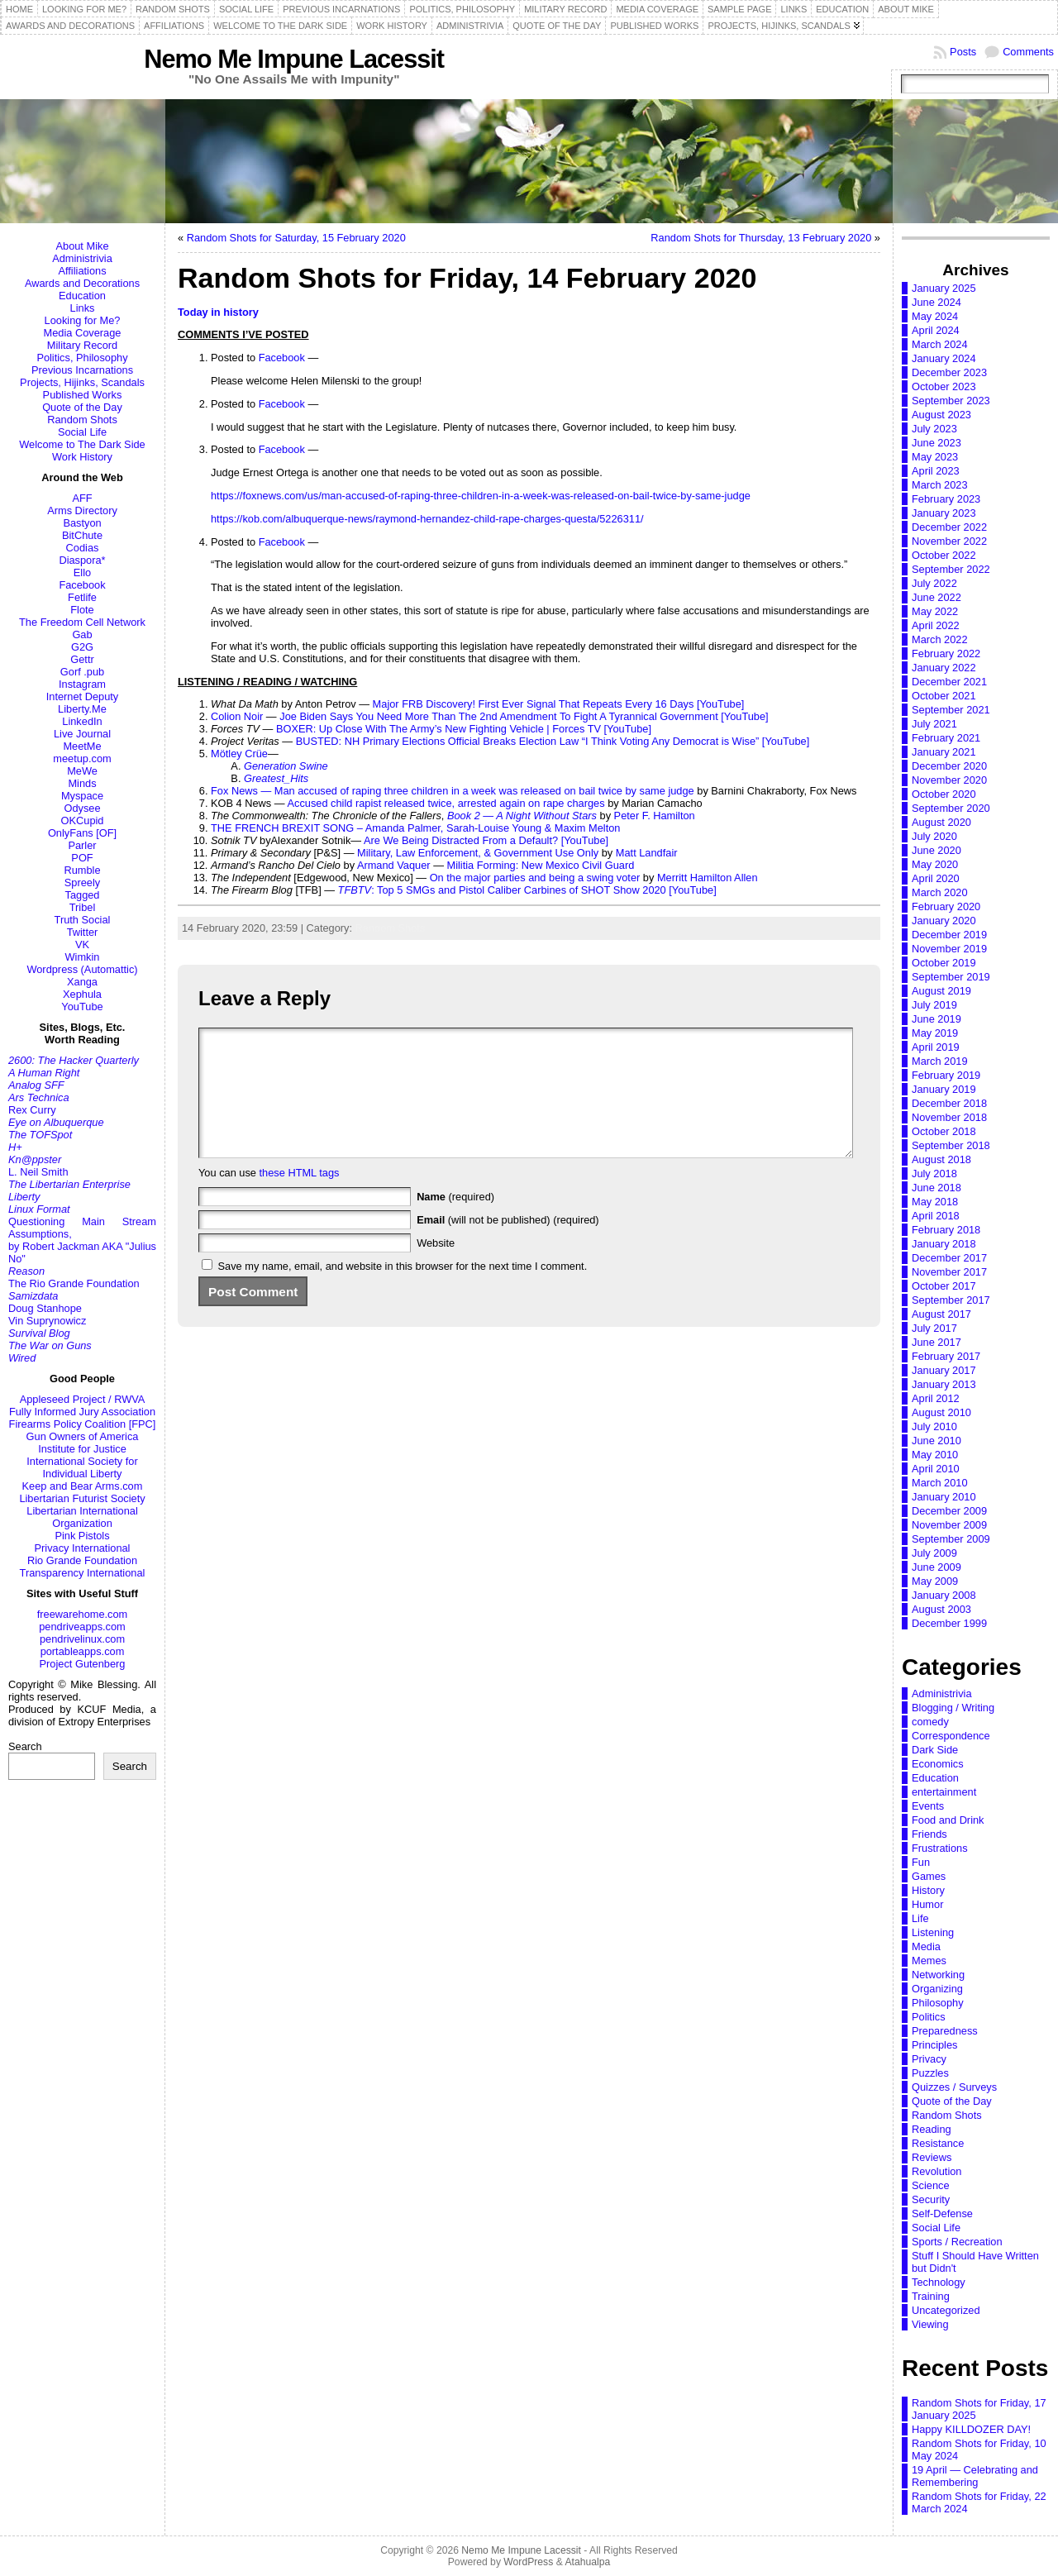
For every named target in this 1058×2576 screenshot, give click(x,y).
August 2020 (941, 822)
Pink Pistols (82, 1535)
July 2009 (934, 1553)
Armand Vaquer (394, 865)
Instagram (82, 684)
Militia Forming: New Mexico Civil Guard (541, 865)
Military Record (82, 345)
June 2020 (936, 850)
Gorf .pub (82, 671)
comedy (930, 1721)
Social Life (82, 432)
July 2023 (934, 428)
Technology (938, 2282)
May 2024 (935, 316)
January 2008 (944, 1595)
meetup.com (82, 758)
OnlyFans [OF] (82, 833)
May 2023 (935, 457)
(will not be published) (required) (508, 1244)
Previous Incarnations (82, 370)
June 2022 (936, 597)
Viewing (930, 2324)
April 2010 (936, 1468)
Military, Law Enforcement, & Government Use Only (477, 853)
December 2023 (949, 372)
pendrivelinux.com (82, 1639)
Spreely (82, 882)
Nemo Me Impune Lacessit (294, 59)
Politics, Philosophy (81, 357)
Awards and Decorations (82, 283)
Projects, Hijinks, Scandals (82, 382)
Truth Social (83, 920)
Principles (934, 2045)
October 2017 (944, 1286)
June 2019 (936, 1019)
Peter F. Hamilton (654, 815)
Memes (929, 1960)
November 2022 (949, 541)
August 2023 (941, 414)
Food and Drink (948, 1820)
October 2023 (944, 386)
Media (926, 1946)
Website (436, 1268)
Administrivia (82, 258)
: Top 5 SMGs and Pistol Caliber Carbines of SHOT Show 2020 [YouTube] (527, 890)
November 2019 (949, 948)
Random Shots (82, 419)
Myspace (82, 795)
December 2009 (949, 1511)
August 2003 (941, 1609)
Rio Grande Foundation (82, 1560)
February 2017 (946, 1356)
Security (931, 2199)
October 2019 (944, 962)
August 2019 (941, 991)
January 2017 (944, 1370)
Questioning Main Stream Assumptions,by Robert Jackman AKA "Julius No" (82, 1240)
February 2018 (946, 1230)
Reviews (931, 2157)
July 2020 (934, 836)
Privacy (929, 2059)
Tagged (82, 895)
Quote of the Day (82, 407)
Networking (938, 1974)
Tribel (82, 907)
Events (928, 1806)
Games (929, 1876)
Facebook (82, 585)
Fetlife (82, 597)
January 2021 (944, 752)
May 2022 (935, 611)
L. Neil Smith (38, 1172)
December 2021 (949, 681)
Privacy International (83, 1548)
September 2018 (951, 1145)
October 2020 (944, 794)
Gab (82, 634)
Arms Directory (82, 510)
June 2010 (936, 1440)
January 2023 (944, 513)
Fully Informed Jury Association (82, 1411)
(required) (455, 1221)
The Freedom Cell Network (82, 622)
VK (82, 944)
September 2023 (951, 400)
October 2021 (944, 695)
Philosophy (938, 2002)
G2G (82, 647)
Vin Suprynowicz (47, 1320)
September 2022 (951, 569)
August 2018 (941, 1159)
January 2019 (944, 1089)
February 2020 (946, 906)
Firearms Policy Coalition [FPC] (82, 1424)
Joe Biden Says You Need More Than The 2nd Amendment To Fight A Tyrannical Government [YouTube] (523, 716)
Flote (81, 609)
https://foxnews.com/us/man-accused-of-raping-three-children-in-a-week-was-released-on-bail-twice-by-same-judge (481, 495)
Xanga (82, 982)
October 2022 (944, 555)
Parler (82, 845)
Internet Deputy (82, 696)
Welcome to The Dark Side (82, 444)
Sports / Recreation (957, 2241)
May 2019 (935, 1033)
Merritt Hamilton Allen (707, 877)
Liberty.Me (82, 709)
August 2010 (941, 1412)
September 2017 (951, 1300)
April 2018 (936, 1215)
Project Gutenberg (83, 1664)
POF (82, 858)
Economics (938, 1764)
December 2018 (949, 1103)
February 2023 (946, 499)
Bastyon (82, 523)
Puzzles (930, 2073)
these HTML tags (300, 1197)
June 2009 (936, 1567)
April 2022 (936, 625)
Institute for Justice (82, 1449)
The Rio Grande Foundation (74, 1283)
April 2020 (936, 878)
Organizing (937, 1988)
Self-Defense (942, 2213)
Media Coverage (83, 333)
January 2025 (944, 288)
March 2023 (940, 485)
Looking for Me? (83, 320)
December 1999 (949, 1623)
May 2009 (935, 1581)
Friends (929, 1834)
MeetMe (82, 746)
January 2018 (944, 1244)
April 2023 (936, 471)
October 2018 (944, 1131)
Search (25, 1746)
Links (82, 308)
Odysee (82, 808)
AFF (82, 498)
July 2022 (934, 583)
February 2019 (946, 1075)
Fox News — (242, 791)
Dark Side (935, 1750)
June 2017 (936, 1342)
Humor (927, 1904)
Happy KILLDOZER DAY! (971, 2429)
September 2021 (951, 710)
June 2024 (936, 302)
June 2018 (936, 1187)
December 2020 (949, 766)
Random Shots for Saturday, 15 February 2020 (296, 237)
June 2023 (936, 442)
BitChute (82, 535)
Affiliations (82, 271)
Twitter (82, 932)
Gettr (81, 659)
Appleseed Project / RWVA (82, 1399)
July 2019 (934, 1005)
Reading (931, 2129)
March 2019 (940, 1061)
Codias (82, 547)
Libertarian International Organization (81, 1517)
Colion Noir (237, 716)
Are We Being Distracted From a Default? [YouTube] (486, 840)
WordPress (528, 2562)
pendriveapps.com (82, 1626)
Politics (929, 2017)
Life (920, 1918)
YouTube (81, 1006)
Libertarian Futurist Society (82, 1498)
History (928, 1890)
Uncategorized (946, 2310)
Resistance (938, 2143)
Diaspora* (82, 560)
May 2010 (935, 1454)
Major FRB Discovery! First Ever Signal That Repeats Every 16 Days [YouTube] (559, 704)
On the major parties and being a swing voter (535, 877)
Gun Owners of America (82, 1436)
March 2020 (940, 892)
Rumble (82, 870)
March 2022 (940, 639)
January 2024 (944, 358)
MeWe (82, 771)
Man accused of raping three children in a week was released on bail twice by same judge (484, 791)
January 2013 (944, 1384)
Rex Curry (32, 1110)
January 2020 (944, 920)
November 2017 (949, 1272)
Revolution (936, 2171)
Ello (82, 572)
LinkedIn (82, 721)
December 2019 (949, 934)
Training (931, 2296)
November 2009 (949, 1525)
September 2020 (951, 808)
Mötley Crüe (239, 753)
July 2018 (934, 1173)
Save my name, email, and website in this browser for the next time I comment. (403, 1291)
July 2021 (934, 724)
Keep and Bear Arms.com (82, 1486)
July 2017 (934, 1328)
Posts (963, 51)
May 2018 (935, 1201)
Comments (1028, 51)
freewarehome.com (82, 1614)
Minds (82, 783)
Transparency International (82, 1573)
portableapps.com (83, 1651)
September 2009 (951, 1539)
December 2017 (949, 1258)
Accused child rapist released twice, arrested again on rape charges (445, 803)
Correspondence (951, 1735)
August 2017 (941, 1314)
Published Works (82, 395)
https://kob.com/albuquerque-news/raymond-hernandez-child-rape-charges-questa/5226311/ (427, 519)
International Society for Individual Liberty (81, 1467)
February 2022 (946, 653)
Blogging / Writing (953, 1707)
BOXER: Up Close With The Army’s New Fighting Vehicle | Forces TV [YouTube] (463, 729)
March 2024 (940, 344)
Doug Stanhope (45, 1308)
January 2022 (944, 667)
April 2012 (936, 1398)
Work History (82, 457)
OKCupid (82, 820)
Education (82, 295)
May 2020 (935, 864)
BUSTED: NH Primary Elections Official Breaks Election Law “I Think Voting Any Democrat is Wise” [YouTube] (553, 741)
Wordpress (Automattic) (81, 969)
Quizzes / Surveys (954, 2087)
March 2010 (940, 1482)
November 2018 (949, 1117)
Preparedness (945, 2031)
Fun (921, 1862)
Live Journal (82, 733)
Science (931, 2185)
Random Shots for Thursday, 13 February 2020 (761, 237)
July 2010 (934, 1426)
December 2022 (949, 527)
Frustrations (940, 1848)
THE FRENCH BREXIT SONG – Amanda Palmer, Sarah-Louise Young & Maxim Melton (416, 828)
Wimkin (82, 957)
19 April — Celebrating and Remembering (975, 2476)
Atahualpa (587, 2562)
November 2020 (949, 780)
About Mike (81, 246)
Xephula (82, 994)
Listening (933, 1932)
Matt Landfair (647, 853)
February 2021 (946, 738)
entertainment (944, 1792)
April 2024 (936, 330)
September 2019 (951, 977)
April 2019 (936, 1047)
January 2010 (944, 1497)
